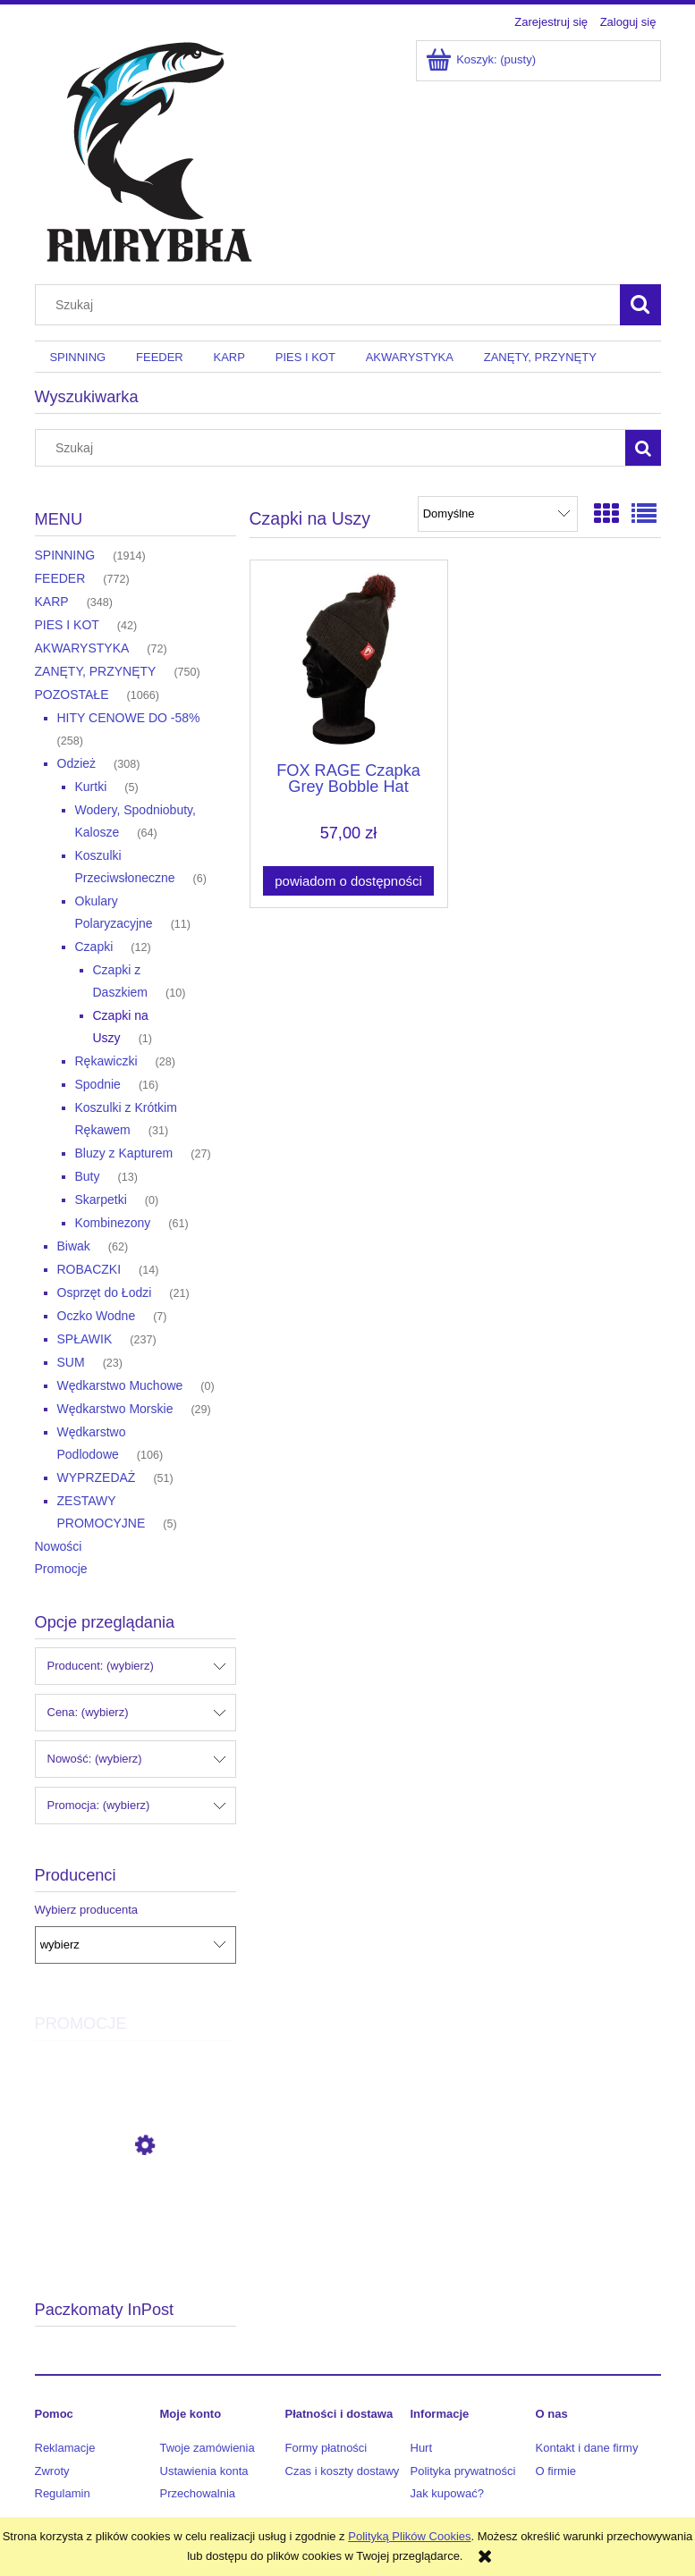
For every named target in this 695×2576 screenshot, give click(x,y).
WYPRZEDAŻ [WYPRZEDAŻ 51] (96, 1477)
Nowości (58, 1546)
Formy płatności (326, 2447)
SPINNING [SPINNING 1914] (65, 555)
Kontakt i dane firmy (587, 2447)
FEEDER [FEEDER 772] (60, 578)
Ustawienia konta (204, 2471)
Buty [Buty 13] (87, 1176)
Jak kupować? (447, 2493)
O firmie (556, 2471)
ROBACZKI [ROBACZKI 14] (89, 1269)
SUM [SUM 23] (71, 1362)
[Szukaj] (640, 304)
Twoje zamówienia (207, 2447)
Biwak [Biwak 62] (73, 1246)
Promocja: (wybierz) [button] (98, 1805)
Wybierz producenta (87, 1910)
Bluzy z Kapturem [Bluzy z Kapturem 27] (124, 1153)
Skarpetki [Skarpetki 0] (101, 1199)
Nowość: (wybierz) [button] (94, 1758)
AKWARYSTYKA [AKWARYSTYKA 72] (82, 648)
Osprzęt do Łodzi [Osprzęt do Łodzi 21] (104, 1292)
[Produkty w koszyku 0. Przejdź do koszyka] (482, 59)
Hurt (422, 2447)
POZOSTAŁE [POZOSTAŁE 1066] (72, 694)
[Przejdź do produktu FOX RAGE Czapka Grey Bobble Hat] (349, 659)
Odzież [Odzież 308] (77, 763)
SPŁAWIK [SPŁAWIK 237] (85, 1339)
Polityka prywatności (463, 2471)
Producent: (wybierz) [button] (100, 1665)
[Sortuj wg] (498, 514)
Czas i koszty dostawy (342, 2471)
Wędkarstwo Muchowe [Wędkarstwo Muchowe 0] (120, 1385)
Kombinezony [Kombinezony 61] (113, 1223)
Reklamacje (65, 2447)
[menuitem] (78, 357)
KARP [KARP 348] (52, 601)
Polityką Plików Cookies (409, 2536)
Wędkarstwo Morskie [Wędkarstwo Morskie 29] (115, 1409)
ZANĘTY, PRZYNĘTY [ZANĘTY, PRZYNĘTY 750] (96, 671)
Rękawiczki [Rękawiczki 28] (106, 1061)
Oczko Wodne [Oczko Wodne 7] (96, 1316)
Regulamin (62, 2493)
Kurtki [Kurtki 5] (91, 786)
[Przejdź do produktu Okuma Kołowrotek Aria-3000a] (136, 2225)
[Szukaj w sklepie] (331, 304)
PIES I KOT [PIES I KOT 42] (67, 625)
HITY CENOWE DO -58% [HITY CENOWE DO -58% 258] (128, 718)
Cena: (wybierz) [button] (88, 1712)
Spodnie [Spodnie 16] (98, 1084)
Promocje (61, 1569)
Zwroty (52, 2471)
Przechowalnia (198, 2493)
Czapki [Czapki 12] (94, 946)
